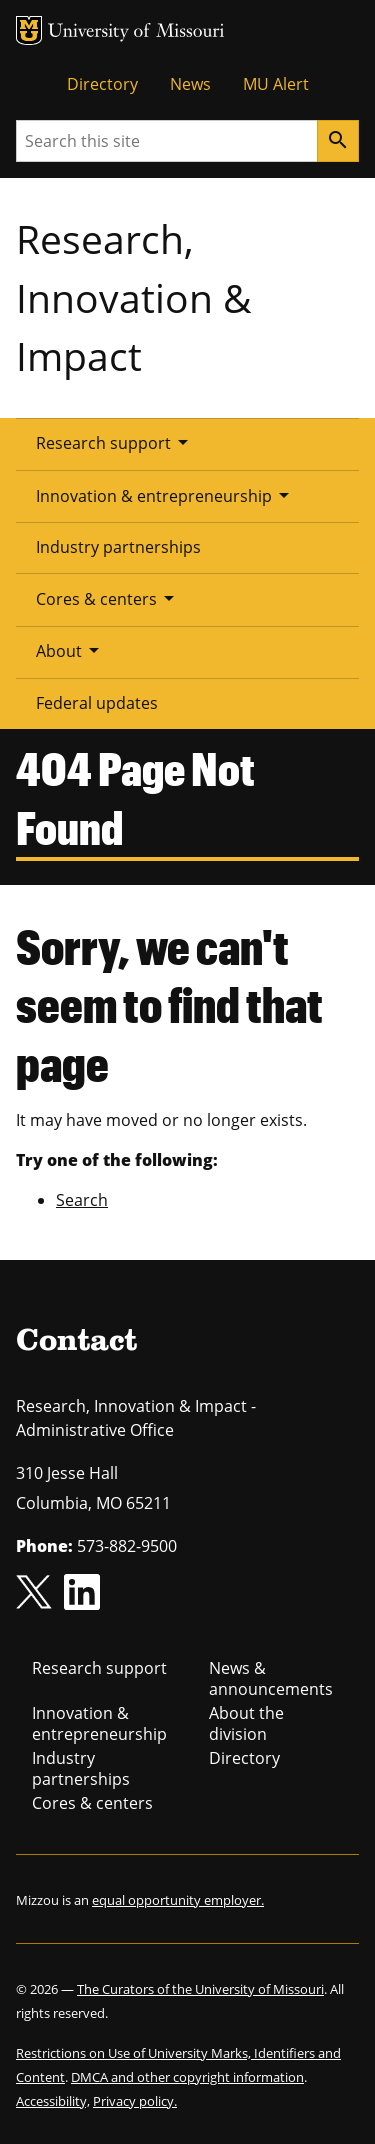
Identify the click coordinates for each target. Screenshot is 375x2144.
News (190, 84)
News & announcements (271, 1678)
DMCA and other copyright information (187, 2077)
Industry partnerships (118, 547)
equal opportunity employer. (178, 1900)
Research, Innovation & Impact (133, 297)
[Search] (338, 141)
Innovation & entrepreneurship (166, 495)
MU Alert (276, 84)
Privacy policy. (135, 2101)
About (71, 650)
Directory (102, 84)
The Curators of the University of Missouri (200, 1989)
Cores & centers (108, 598)
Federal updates (97, 703)
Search (82, 1200)
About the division (246, 1723)
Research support (115, 442)
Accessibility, (53, 2101)
